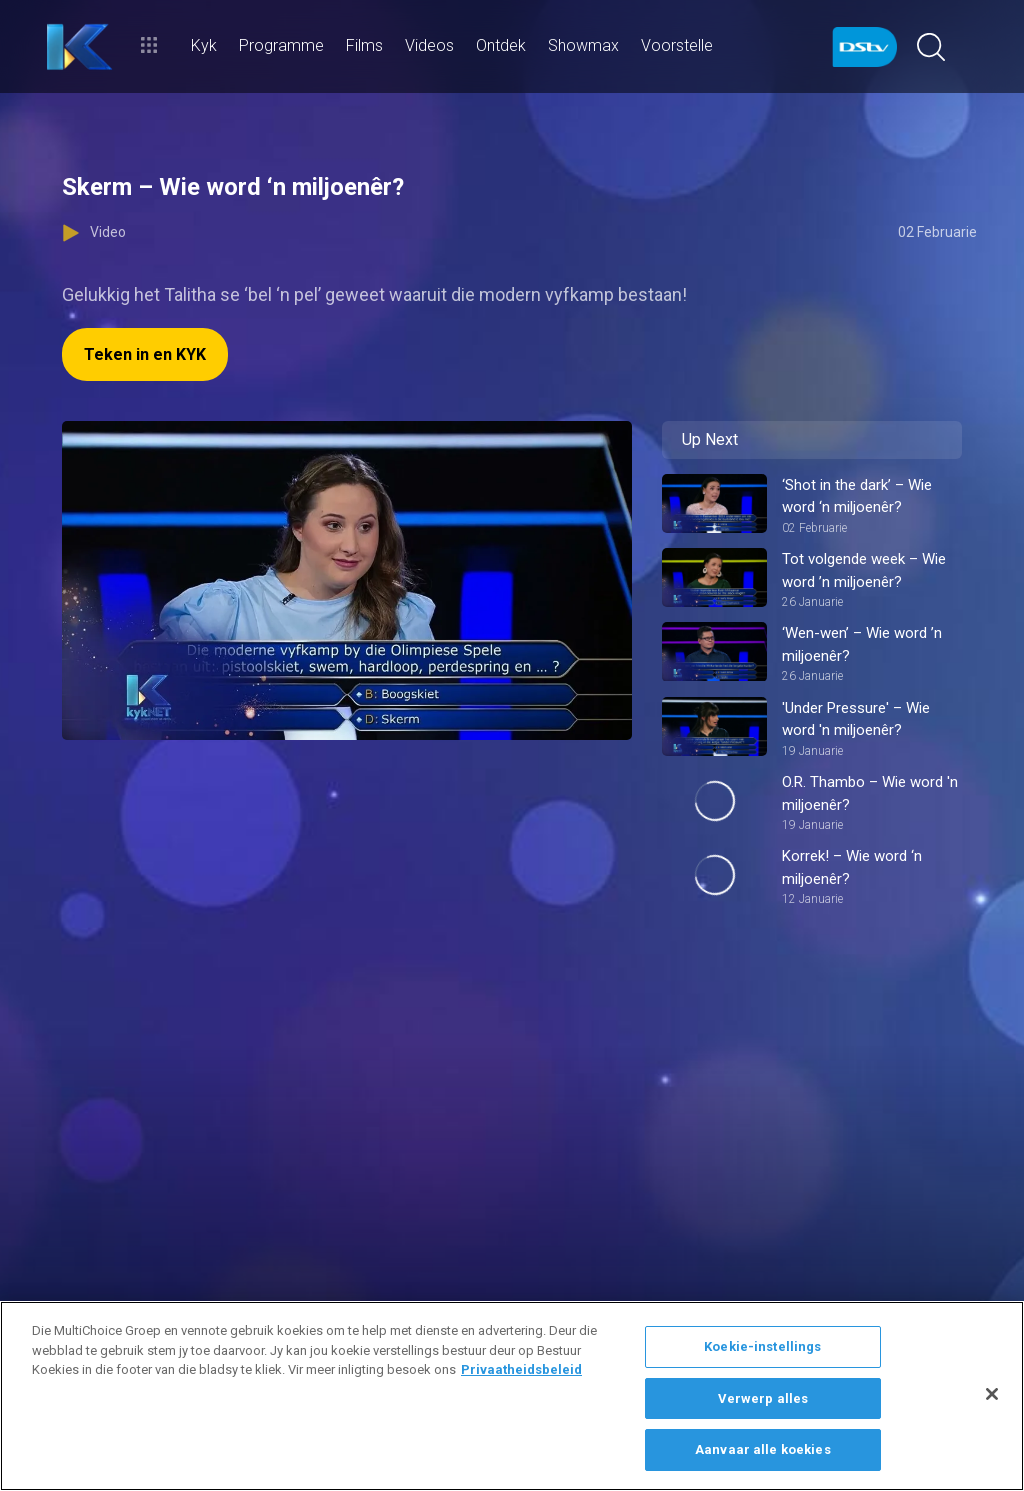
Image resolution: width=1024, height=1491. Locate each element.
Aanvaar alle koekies (763, 1449)
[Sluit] (992, 1394)
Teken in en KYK (145, 354)
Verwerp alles (763, 1398)
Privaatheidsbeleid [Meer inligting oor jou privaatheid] (521, 1369)
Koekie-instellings (762, 1346)
